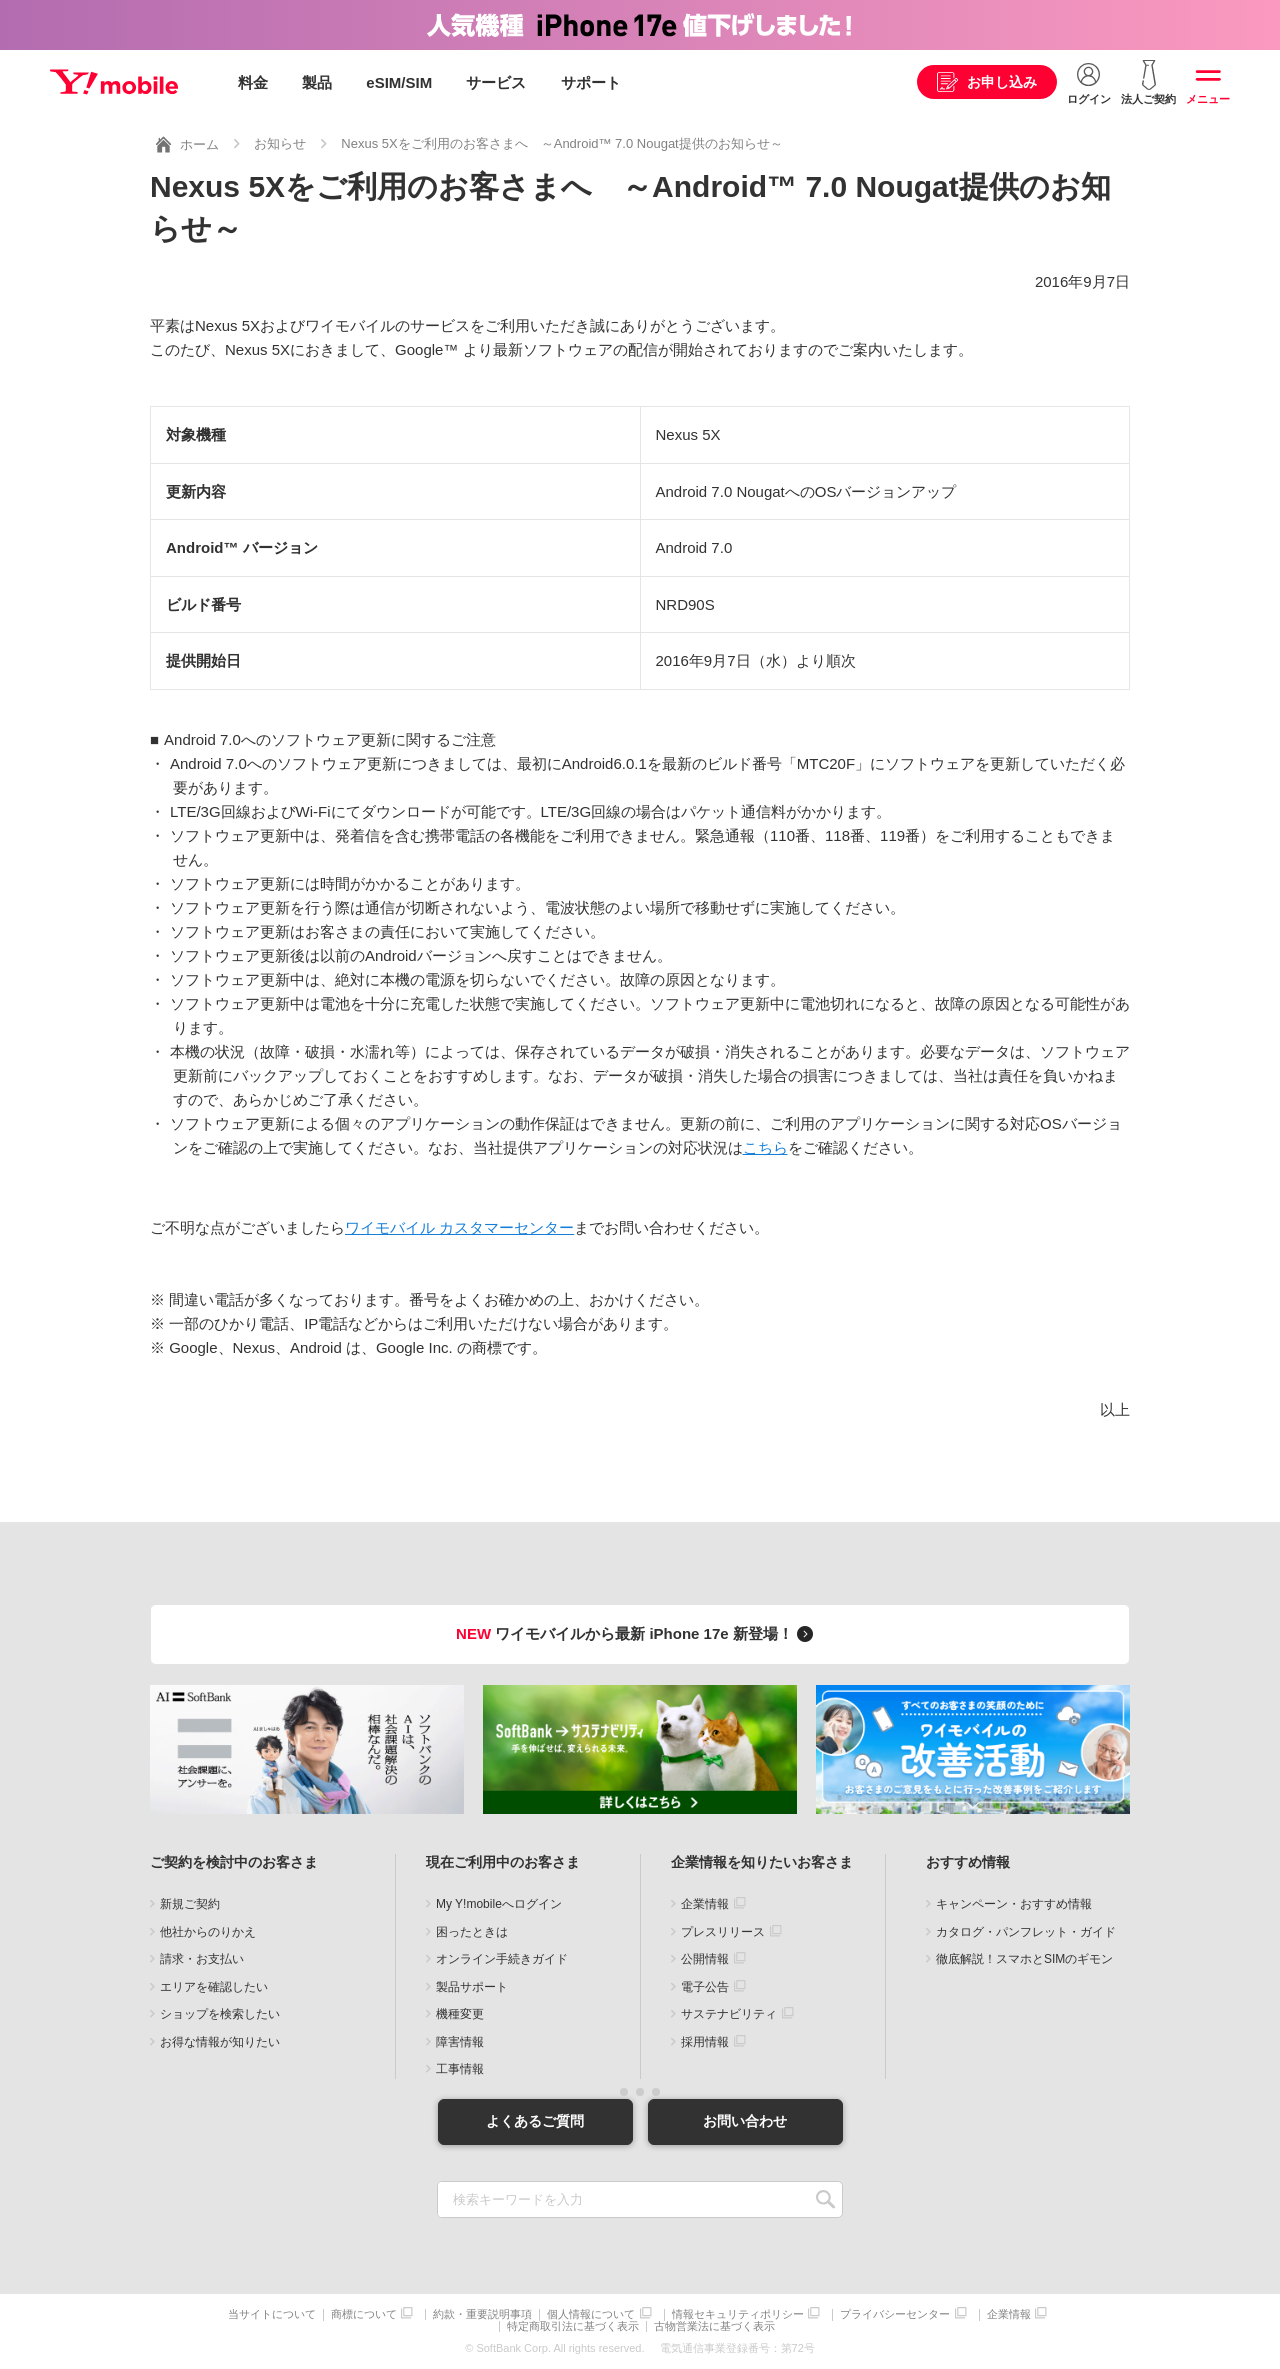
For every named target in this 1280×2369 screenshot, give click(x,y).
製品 (317, 82)
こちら (765, 1147)
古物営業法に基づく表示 (714, 2326)
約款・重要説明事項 (482, 2314)
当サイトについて (272, 2314)
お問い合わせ (745, 2121)
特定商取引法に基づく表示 (573, 2326)
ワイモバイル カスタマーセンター (459, 1227)
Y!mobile (114, 83)
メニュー (1208, 99)
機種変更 (460, 2014)
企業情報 (705, 1904)
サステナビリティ (729, 2014)
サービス (496, 82)
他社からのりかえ (208, 1932)
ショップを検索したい (220, 2014)
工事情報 (460, 2069)
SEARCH (825, 2199)
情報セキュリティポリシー (738, 2314)
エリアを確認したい (214, 1987)
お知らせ (280, 143)
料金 (253, 82)
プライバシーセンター (895, 2314)
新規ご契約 (190, 1904)
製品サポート (472, 1987)
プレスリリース (723, 1932)
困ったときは (472, 1932)
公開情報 (705, 1959)
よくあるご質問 (535, 2121)
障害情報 (460, 2042)
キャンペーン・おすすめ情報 (1014, 1904)
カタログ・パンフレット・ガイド (1026, 1932)
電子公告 (705, 1987)
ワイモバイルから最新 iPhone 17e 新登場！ (637, 1633)
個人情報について (591, 2314)
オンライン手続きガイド (502, 1959)
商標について (364, 2314)
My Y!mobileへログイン (499, 1904)
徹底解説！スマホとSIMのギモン (1024, 1959)
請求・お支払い (202, 1959)
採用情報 (705, 2042)
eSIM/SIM (399, 82)
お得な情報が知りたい (220, 2042)
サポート (591, 82)
